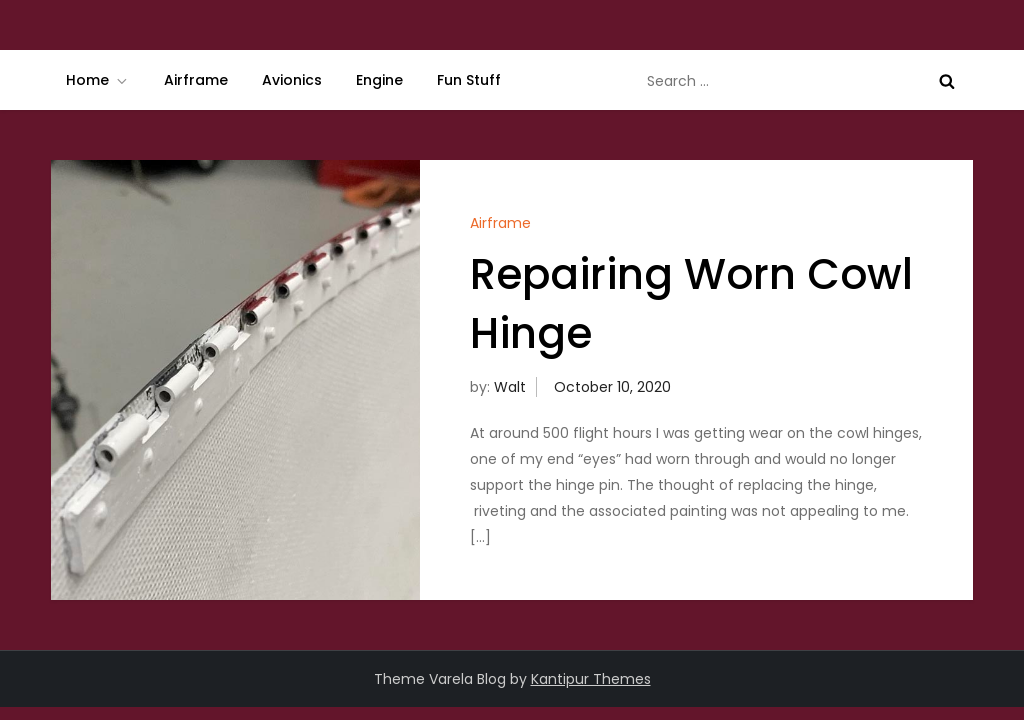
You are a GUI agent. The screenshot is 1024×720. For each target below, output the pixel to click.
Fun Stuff (469, 80)
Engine (379, 80)
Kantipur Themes (591, 679)
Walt (510, 387)
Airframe (196, 80)
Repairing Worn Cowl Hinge (691, 304)
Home (98, 80)
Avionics (292, 80)
